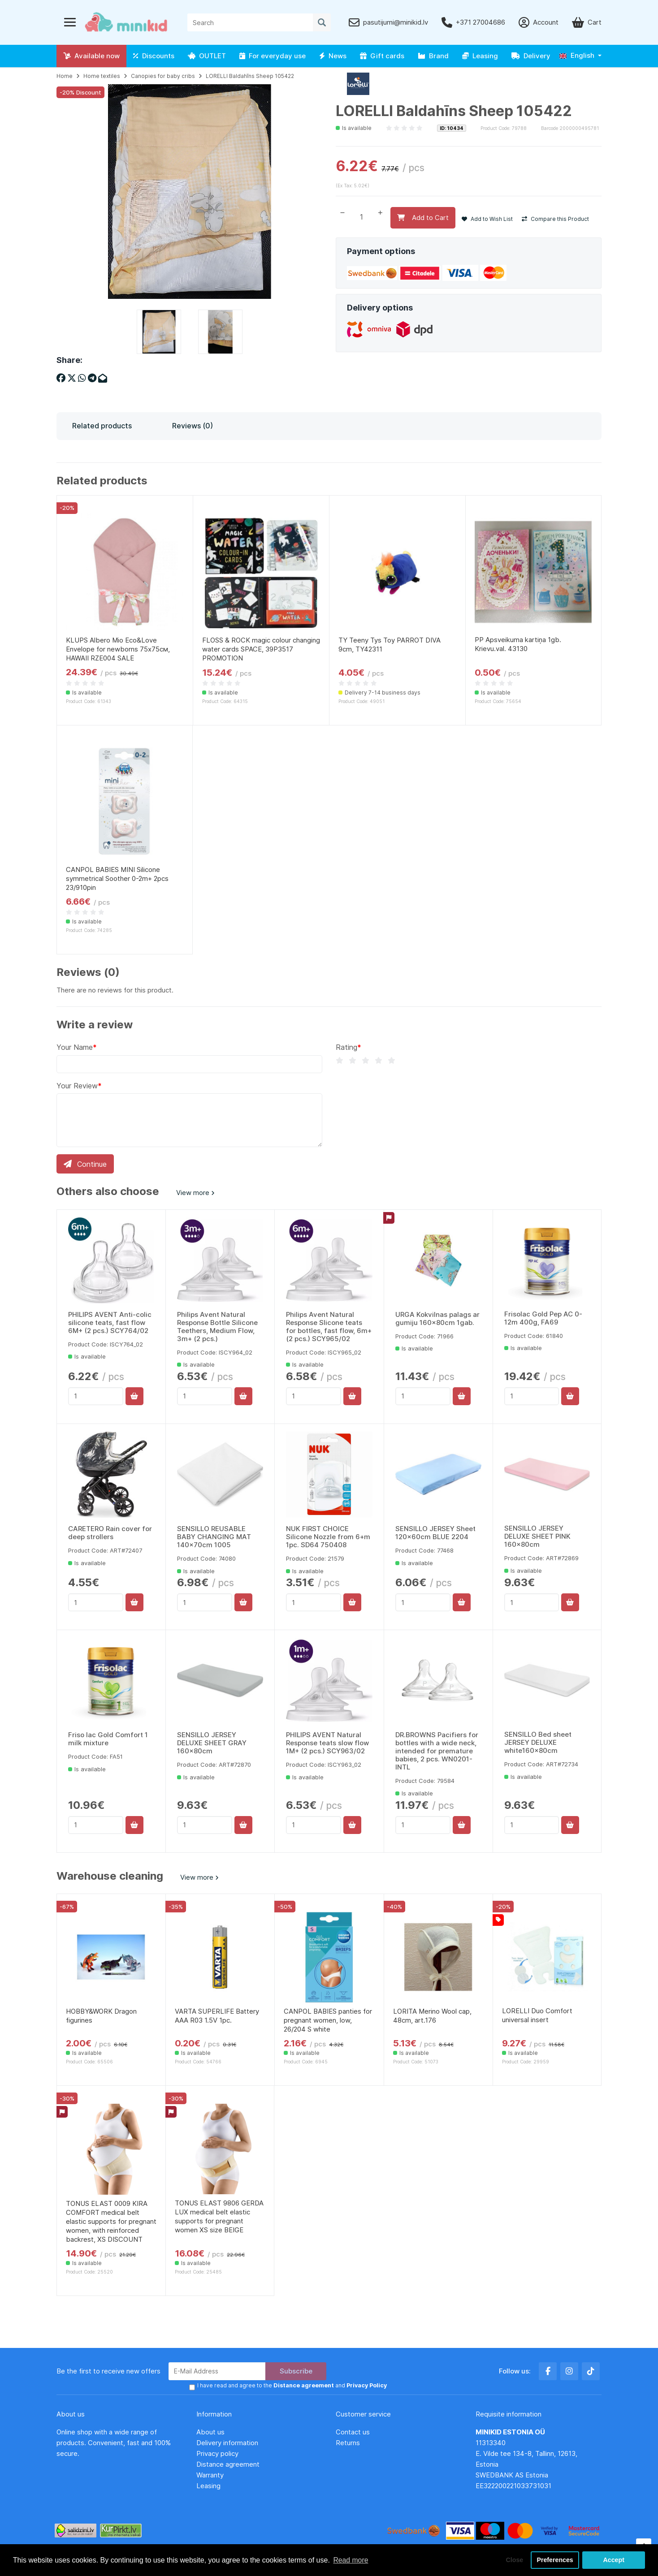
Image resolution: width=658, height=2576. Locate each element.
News (332, 56)
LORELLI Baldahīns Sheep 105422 (250, 76)
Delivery (530, 56)
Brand (433, 56)
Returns (348, 2443)
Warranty (210, 2476)
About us (210, 2433)
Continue (85, 1164)
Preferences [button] (554, 2559)
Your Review (77, 1085)
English (576, 55)
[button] (580, 55)
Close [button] (513, 2559)
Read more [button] (350, 2559)
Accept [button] (613, 2559)
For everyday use (272, 56)
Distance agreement (228, 2465)
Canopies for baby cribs (163, 76)
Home (64, 76)
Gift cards (382, 56)
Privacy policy (217, 2454)
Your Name (74, 1047)
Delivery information (227, 2443)
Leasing (480, 56)
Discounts (153, 56)
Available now (91, 56)
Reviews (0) (192, 425)
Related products (102, 425)
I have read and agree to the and (291, 2386)
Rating (346, 1047)
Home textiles (101, 76)
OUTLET (207, 56)
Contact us (353, 2433)
